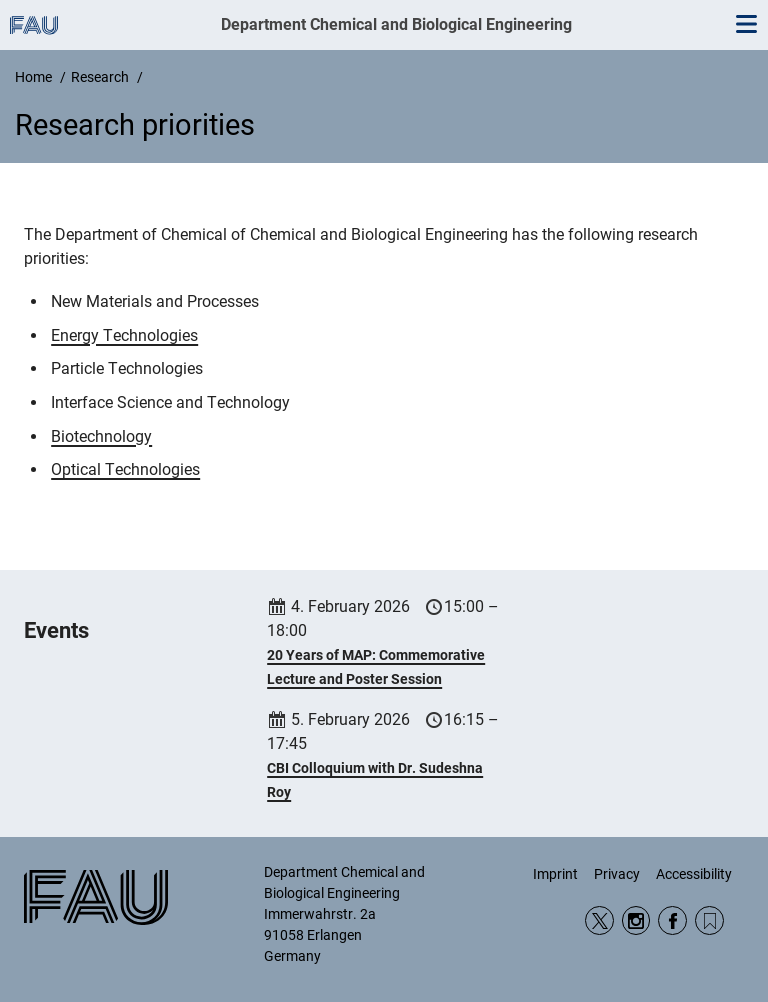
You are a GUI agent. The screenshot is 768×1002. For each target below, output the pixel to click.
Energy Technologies (124, 335)
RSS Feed (709, 920)
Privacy (617, 874)
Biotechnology (101, 436)
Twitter (599, 920)
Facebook (672, 920)
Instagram (636, 920)
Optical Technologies (125, 469)
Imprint (555, 874)
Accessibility (694, 874)
